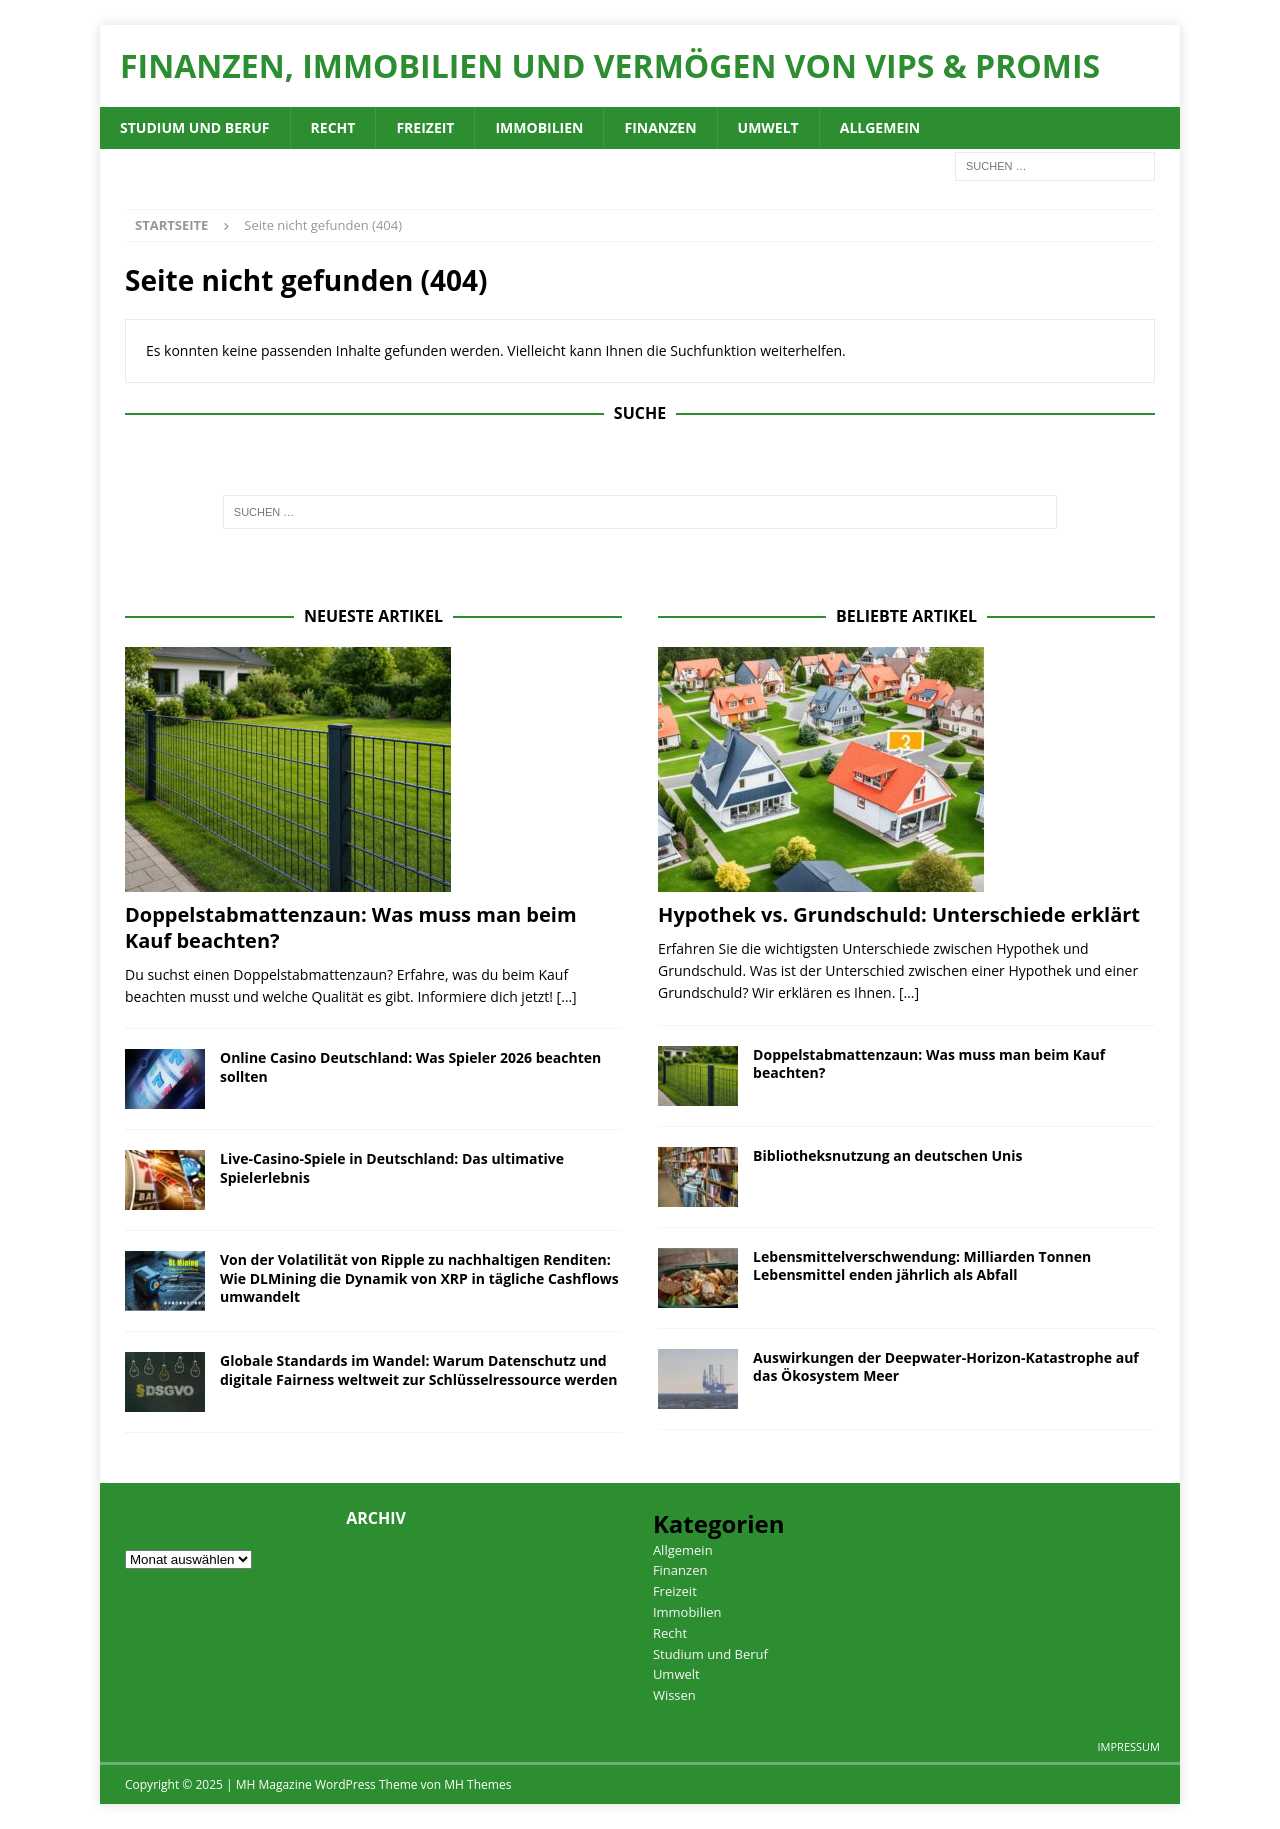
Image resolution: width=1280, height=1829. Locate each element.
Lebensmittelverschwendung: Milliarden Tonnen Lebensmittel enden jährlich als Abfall (922, 1265)
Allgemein (880, 127)
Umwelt (768, 127)
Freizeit (425, 127)
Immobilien (539, 127)
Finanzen (660, 127)
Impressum (1129, 1746)
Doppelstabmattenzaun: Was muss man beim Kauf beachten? (351, 927)
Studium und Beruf (195, 127)
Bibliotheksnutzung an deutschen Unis (887, 1155)
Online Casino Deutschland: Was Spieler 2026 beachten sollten (410, 1066)
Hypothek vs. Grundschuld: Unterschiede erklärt (899, 914)
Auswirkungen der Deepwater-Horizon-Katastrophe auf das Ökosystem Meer (946, 1366)
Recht (333, 127)
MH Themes (477, 1784)
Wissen (674, 1695)
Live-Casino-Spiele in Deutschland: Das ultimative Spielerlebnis (392, 1167)
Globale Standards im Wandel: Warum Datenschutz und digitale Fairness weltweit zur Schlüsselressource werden (419, 1369)
